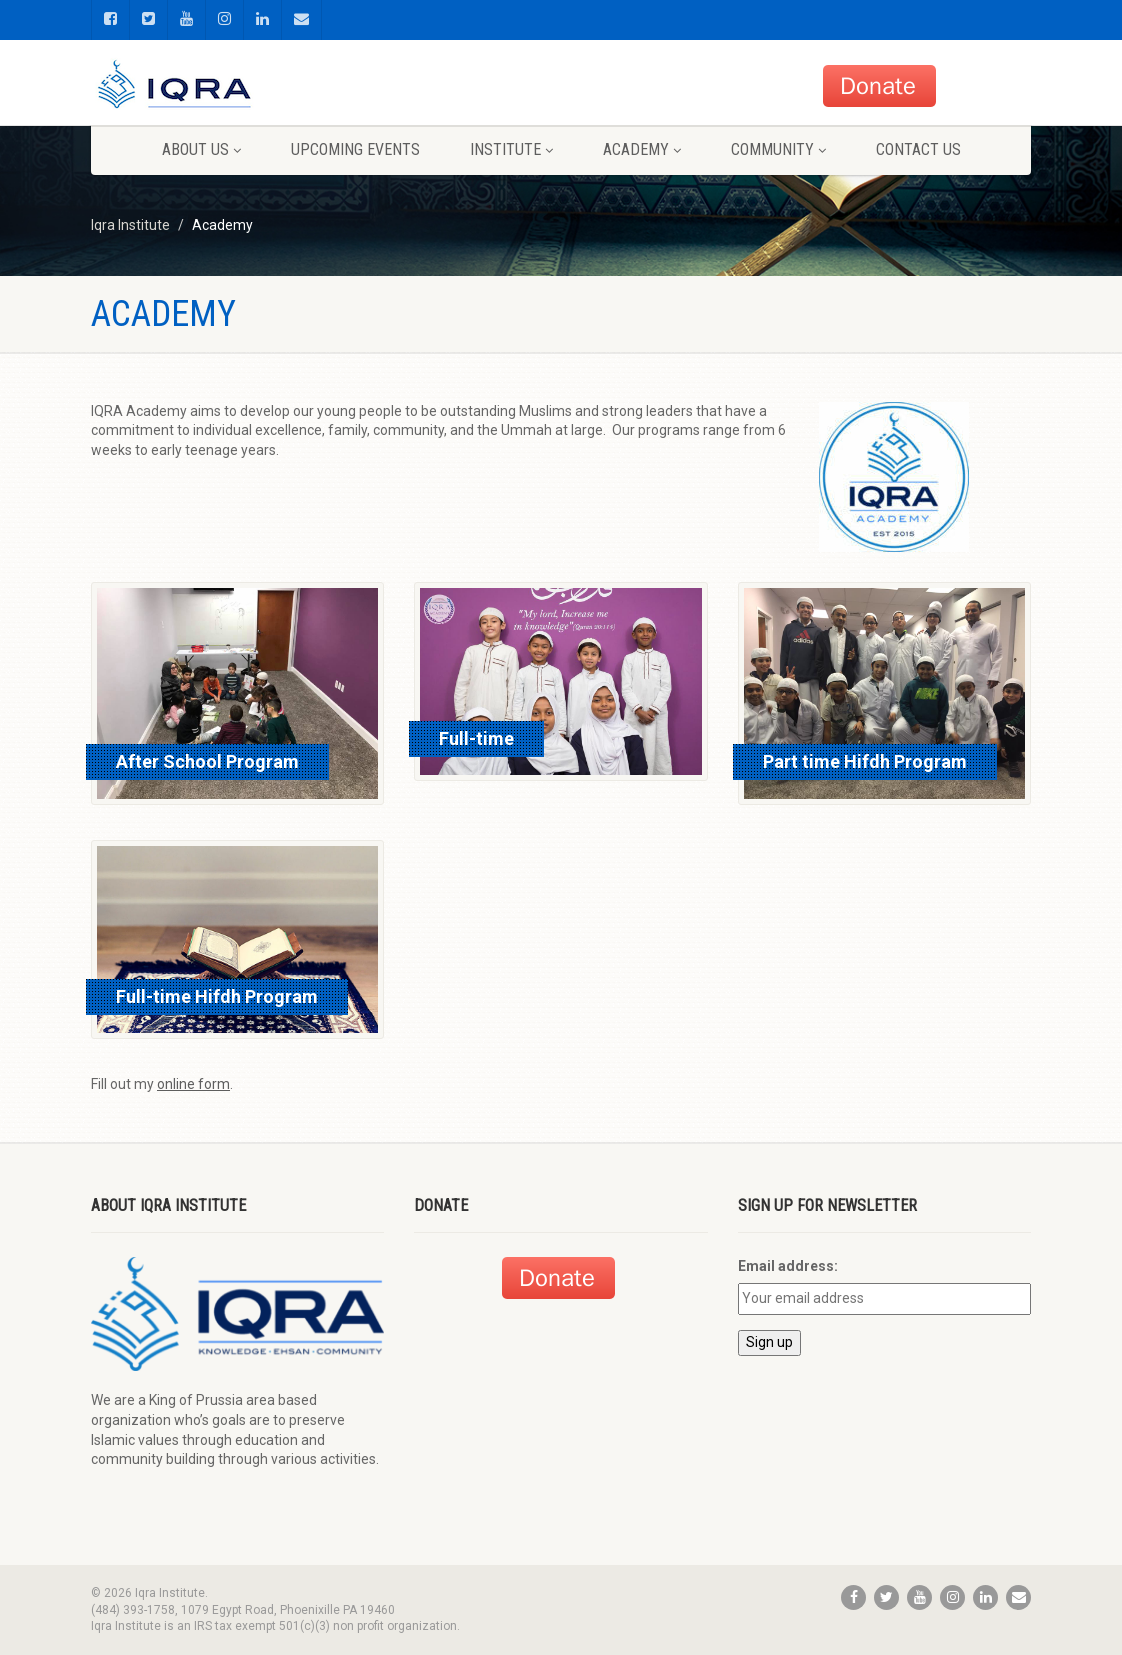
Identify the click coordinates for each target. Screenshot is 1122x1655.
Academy (642, 149)
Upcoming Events (355, 149)
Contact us (918, 149)
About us (201, 149)
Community (778, 149)
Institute (511, 149)
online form (193, 1084)
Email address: (788, 1266)
